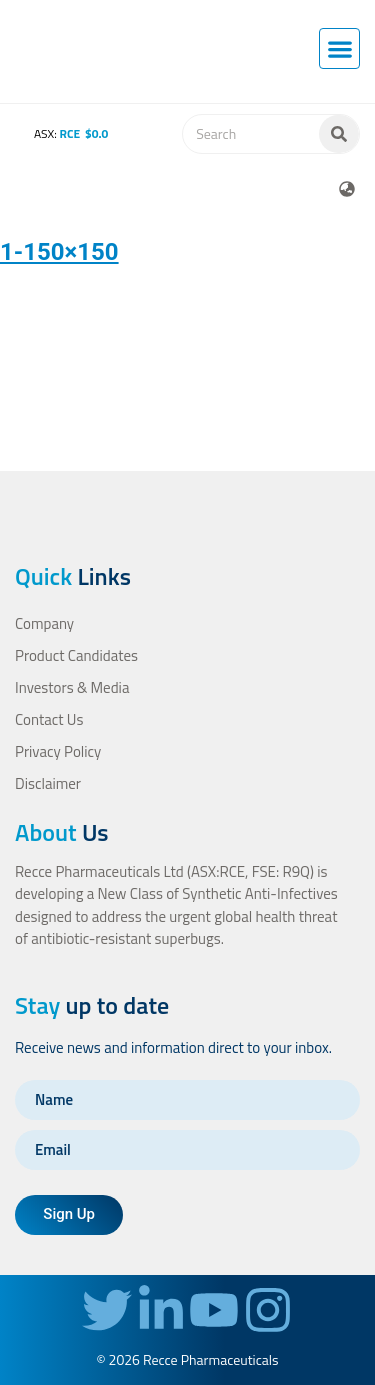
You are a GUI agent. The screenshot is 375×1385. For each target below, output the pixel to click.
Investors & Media (72, 687)
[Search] (339, 134)
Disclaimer (48, 783)
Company (44, 623)
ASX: (57, 133)
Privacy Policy (58, 751)
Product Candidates (76, 655)
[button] (339, 48)
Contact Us (49, 719)
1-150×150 (59, 252)
